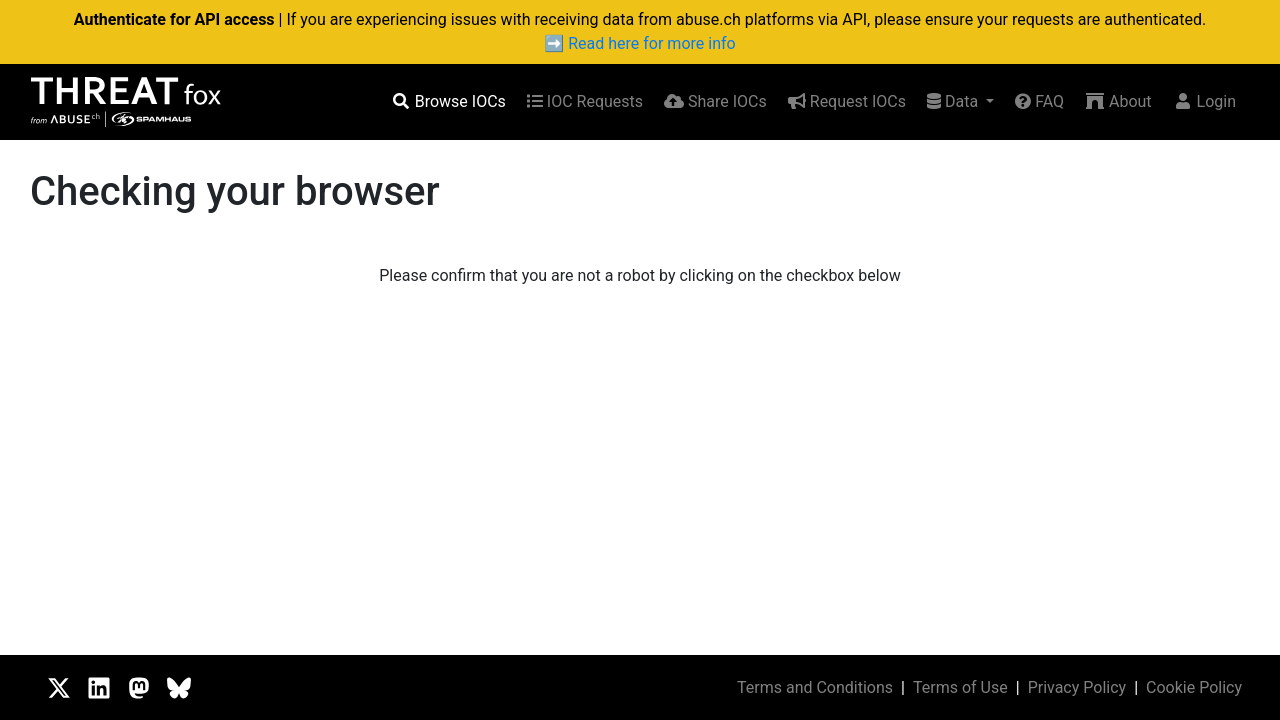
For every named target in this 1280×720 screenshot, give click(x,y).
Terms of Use (960, 687)
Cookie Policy (1194, 687)
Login (1204, 101)
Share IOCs (715, 101)
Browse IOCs (448, 101)
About (1118, 101)
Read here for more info (651, 43)
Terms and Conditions (815, 687)
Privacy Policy (1077, 687)
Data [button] (954, 101)
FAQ (1039, 101)
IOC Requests (585, 101)
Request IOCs (847, 101)
